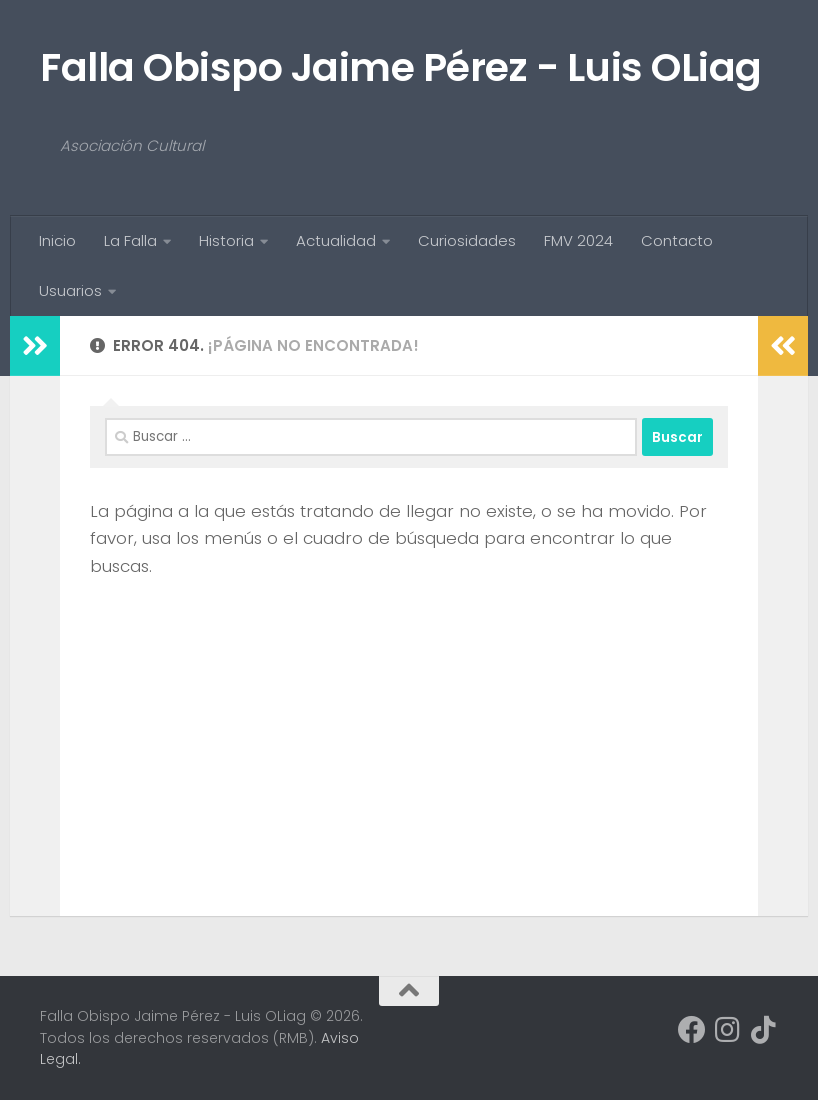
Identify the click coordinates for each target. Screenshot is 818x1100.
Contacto (677, 240)
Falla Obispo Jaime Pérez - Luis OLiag (401, 67)
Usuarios (70, 290)
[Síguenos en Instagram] (728, 1030)
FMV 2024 (578, 240)
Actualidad (336, 240)
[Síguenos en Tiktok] (764, 1030)
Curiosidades (467, 240)
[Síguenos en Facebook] (692, 1030)
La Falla (130, 240)
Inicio (57, 240)
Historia (226, 240)
